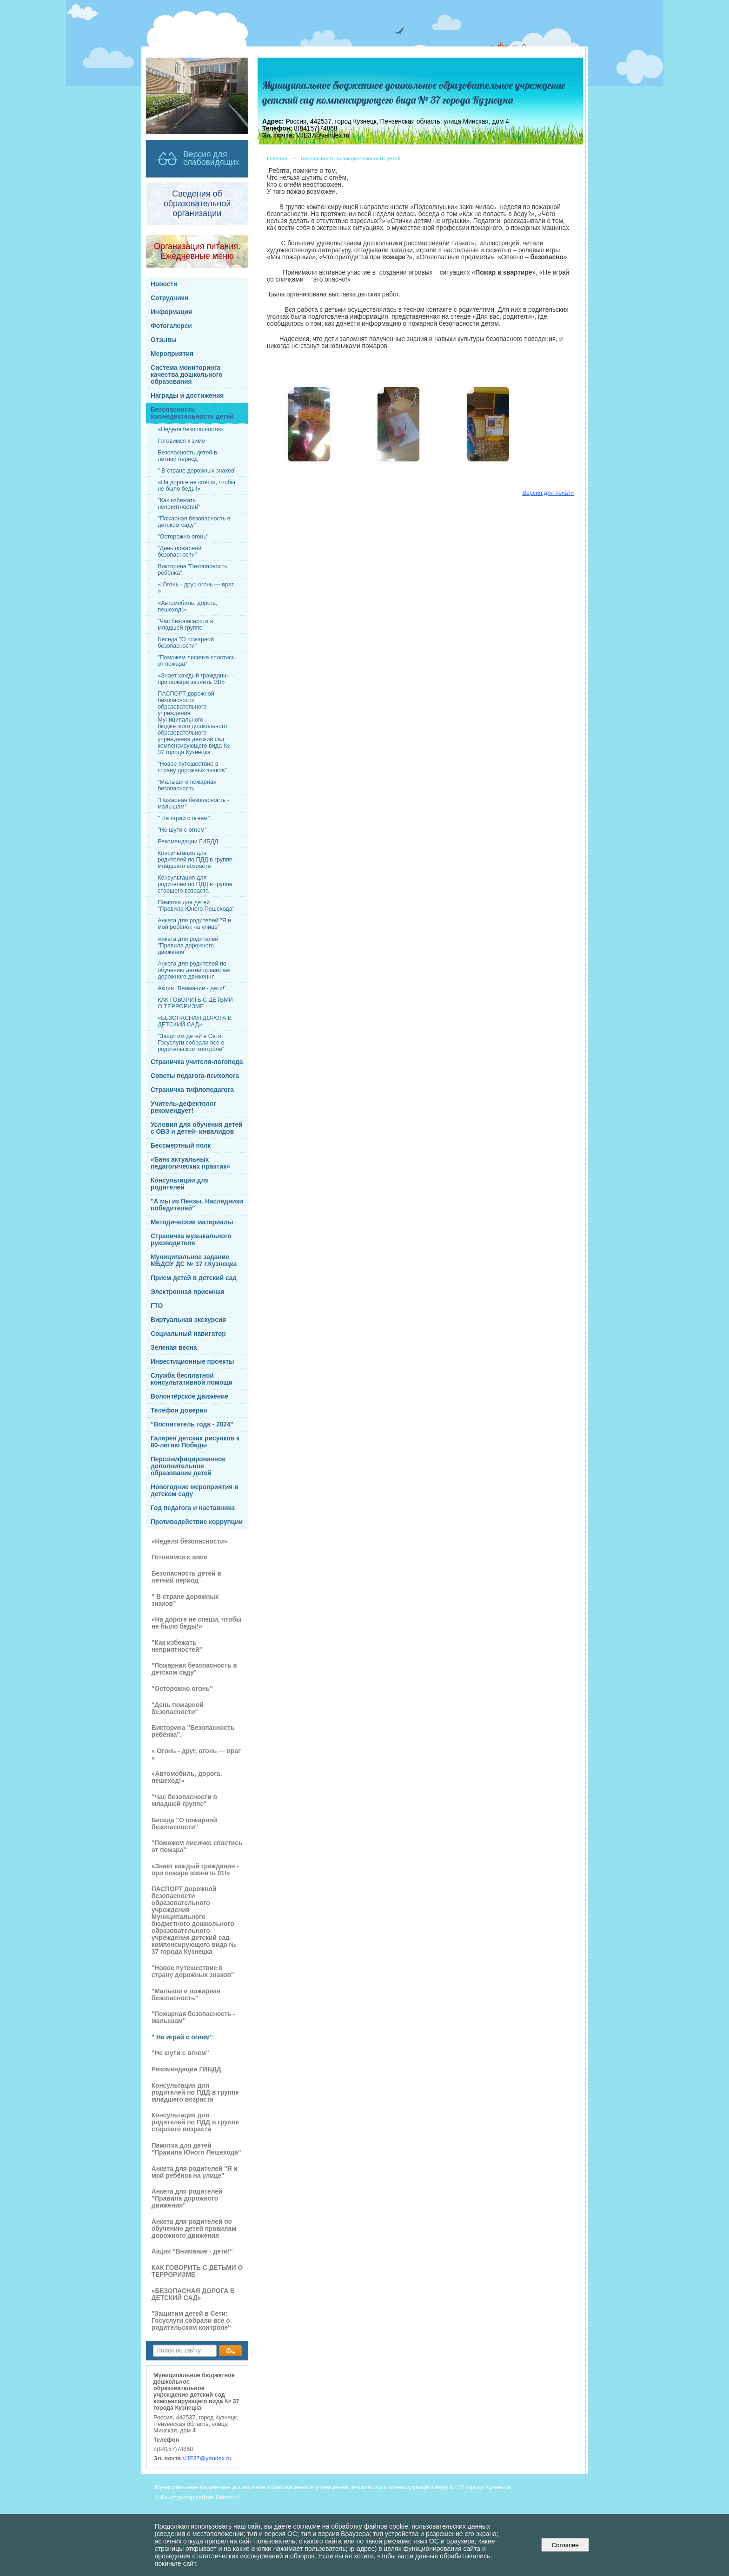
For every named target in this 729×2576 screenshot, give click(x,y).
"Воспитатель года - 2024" (192, 1424)
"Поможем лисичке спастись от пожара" (196, 660)
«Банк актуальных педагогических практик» (190, 1163)
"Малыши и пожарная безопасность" (187, 785)
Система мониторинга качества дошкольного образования (187, 374)
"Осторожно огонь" (183, 536)
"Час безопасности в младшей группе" (185, 624)
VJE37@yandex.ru (207, 2458)
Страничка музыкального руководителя (191, 1240)
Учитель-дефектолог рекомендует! (183, 1107)
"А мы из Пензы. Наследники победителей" (197, 1205)
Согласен (565, 2545)
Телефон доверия (179, 1410)
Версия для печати (548, 493)
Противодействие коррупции (197, 1521)
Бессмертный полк (181, 1145)
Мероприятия (172, 353)
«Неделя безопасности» (190, 429)
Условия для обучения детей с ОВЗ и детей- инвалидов (197, 1128)
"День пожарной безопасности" (179, 551)
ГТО (157, 1305)
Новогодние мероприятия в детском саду (195, 1491)
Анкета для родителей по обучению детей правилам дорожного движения (194, 970)
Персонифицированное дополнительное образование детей (188, 1466)
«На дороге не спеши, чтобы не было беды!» (196, 485)
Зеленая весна (174, 1347)
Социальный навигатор (188, 1333)
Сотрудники (169, 298)
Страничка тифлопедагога (192, 1089)
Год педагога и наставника (193, 1508)
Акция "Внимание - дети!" (192, 988)
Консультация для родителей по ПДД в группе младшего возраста (195, 859)
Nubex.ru (227, 2497)
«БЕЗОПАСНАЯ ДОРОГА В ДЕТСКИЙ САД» (195, 1021)
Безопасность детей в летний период (187, 455)
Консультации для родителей (180, 1184)
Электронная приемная (188, 1291)
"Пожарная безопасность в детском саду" (194, 521)
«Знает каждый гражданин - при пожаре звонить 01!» (195, 678)
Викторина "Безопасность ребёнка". (192, 569)
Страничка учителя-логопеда (197, 1061)
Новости (164, 284)
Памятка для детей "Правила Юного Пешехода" (196, 905)
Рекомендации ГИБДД (188, 841)
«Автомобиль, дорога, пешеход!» (187, 606)
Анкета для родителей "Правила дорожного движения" (188, 945)
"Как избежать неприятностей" (179, 503)
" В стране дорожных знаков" (197, 470)
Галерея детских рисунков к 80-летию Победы (195, 1442)
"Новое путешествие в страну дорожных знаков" (192, 767)
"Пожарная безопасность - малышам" (193, 803)
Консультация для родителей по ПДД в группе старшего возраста (195, 884)
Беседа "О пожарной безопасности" (186, 642)
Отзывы (164, 339)
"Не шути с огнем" (182, 830)
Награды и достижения (187, 395)
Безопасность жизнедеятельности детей (192, 413)
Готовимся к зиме (181, 441)
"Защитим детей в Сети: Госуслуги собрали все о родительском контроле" (191, 1042)
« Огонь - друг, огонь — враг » (195, 587)
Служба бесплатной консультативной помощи (191, 1379)
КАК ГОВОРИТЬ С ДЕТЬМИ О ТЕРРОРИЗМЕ (195, 1003)
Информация (171, 312)
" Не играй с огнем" (184, 818)
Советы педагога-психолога (195, 1075)
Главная (277, 158)
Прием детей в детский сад (194, 1278)
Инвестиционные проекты (192, 1361)
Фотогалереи (171, 325)
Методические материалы (192, 1222)
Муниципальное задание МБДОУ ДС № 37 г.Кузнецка (194, 1261)
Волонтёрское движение (189, 1396)
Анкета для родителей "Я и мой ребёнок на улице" (194, 923)
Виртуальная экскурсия (188, 1319)
